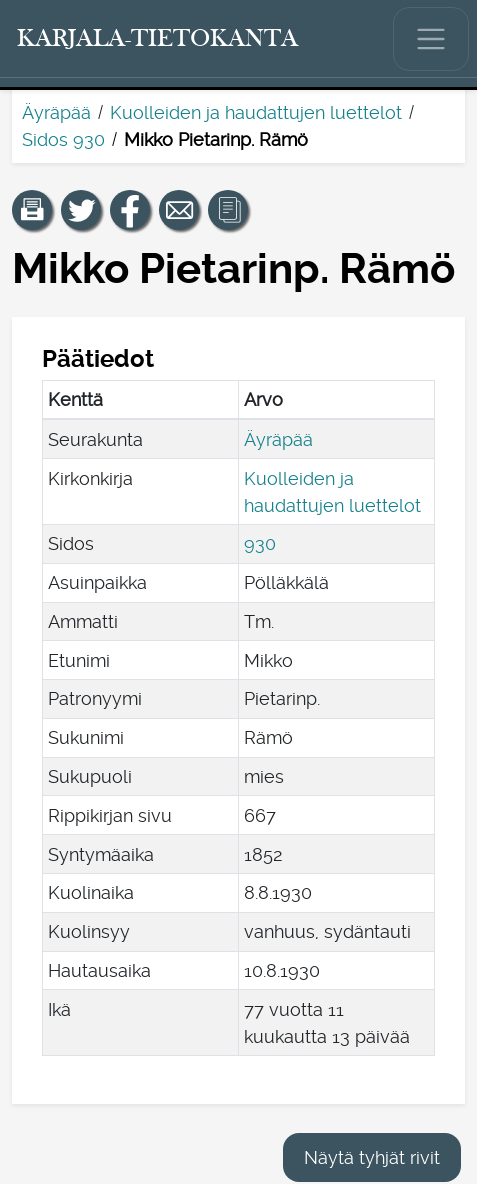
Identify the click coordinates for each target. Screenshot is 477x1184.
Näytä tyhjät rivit (372, 1157)
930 (260, 543)
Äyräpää (56, 112)
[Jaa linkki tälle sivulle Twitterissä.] (81, 210)
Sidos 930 (63, 139)
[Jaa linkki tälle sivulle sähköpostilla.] (179, 210)
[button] (32, 210)
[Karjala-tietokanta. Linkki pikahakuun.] (158, 39)
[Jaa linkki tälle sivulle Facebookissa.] (130, 210)
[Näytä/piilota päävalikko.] (431, 39)
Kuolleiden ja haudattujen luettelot (256, 112)
